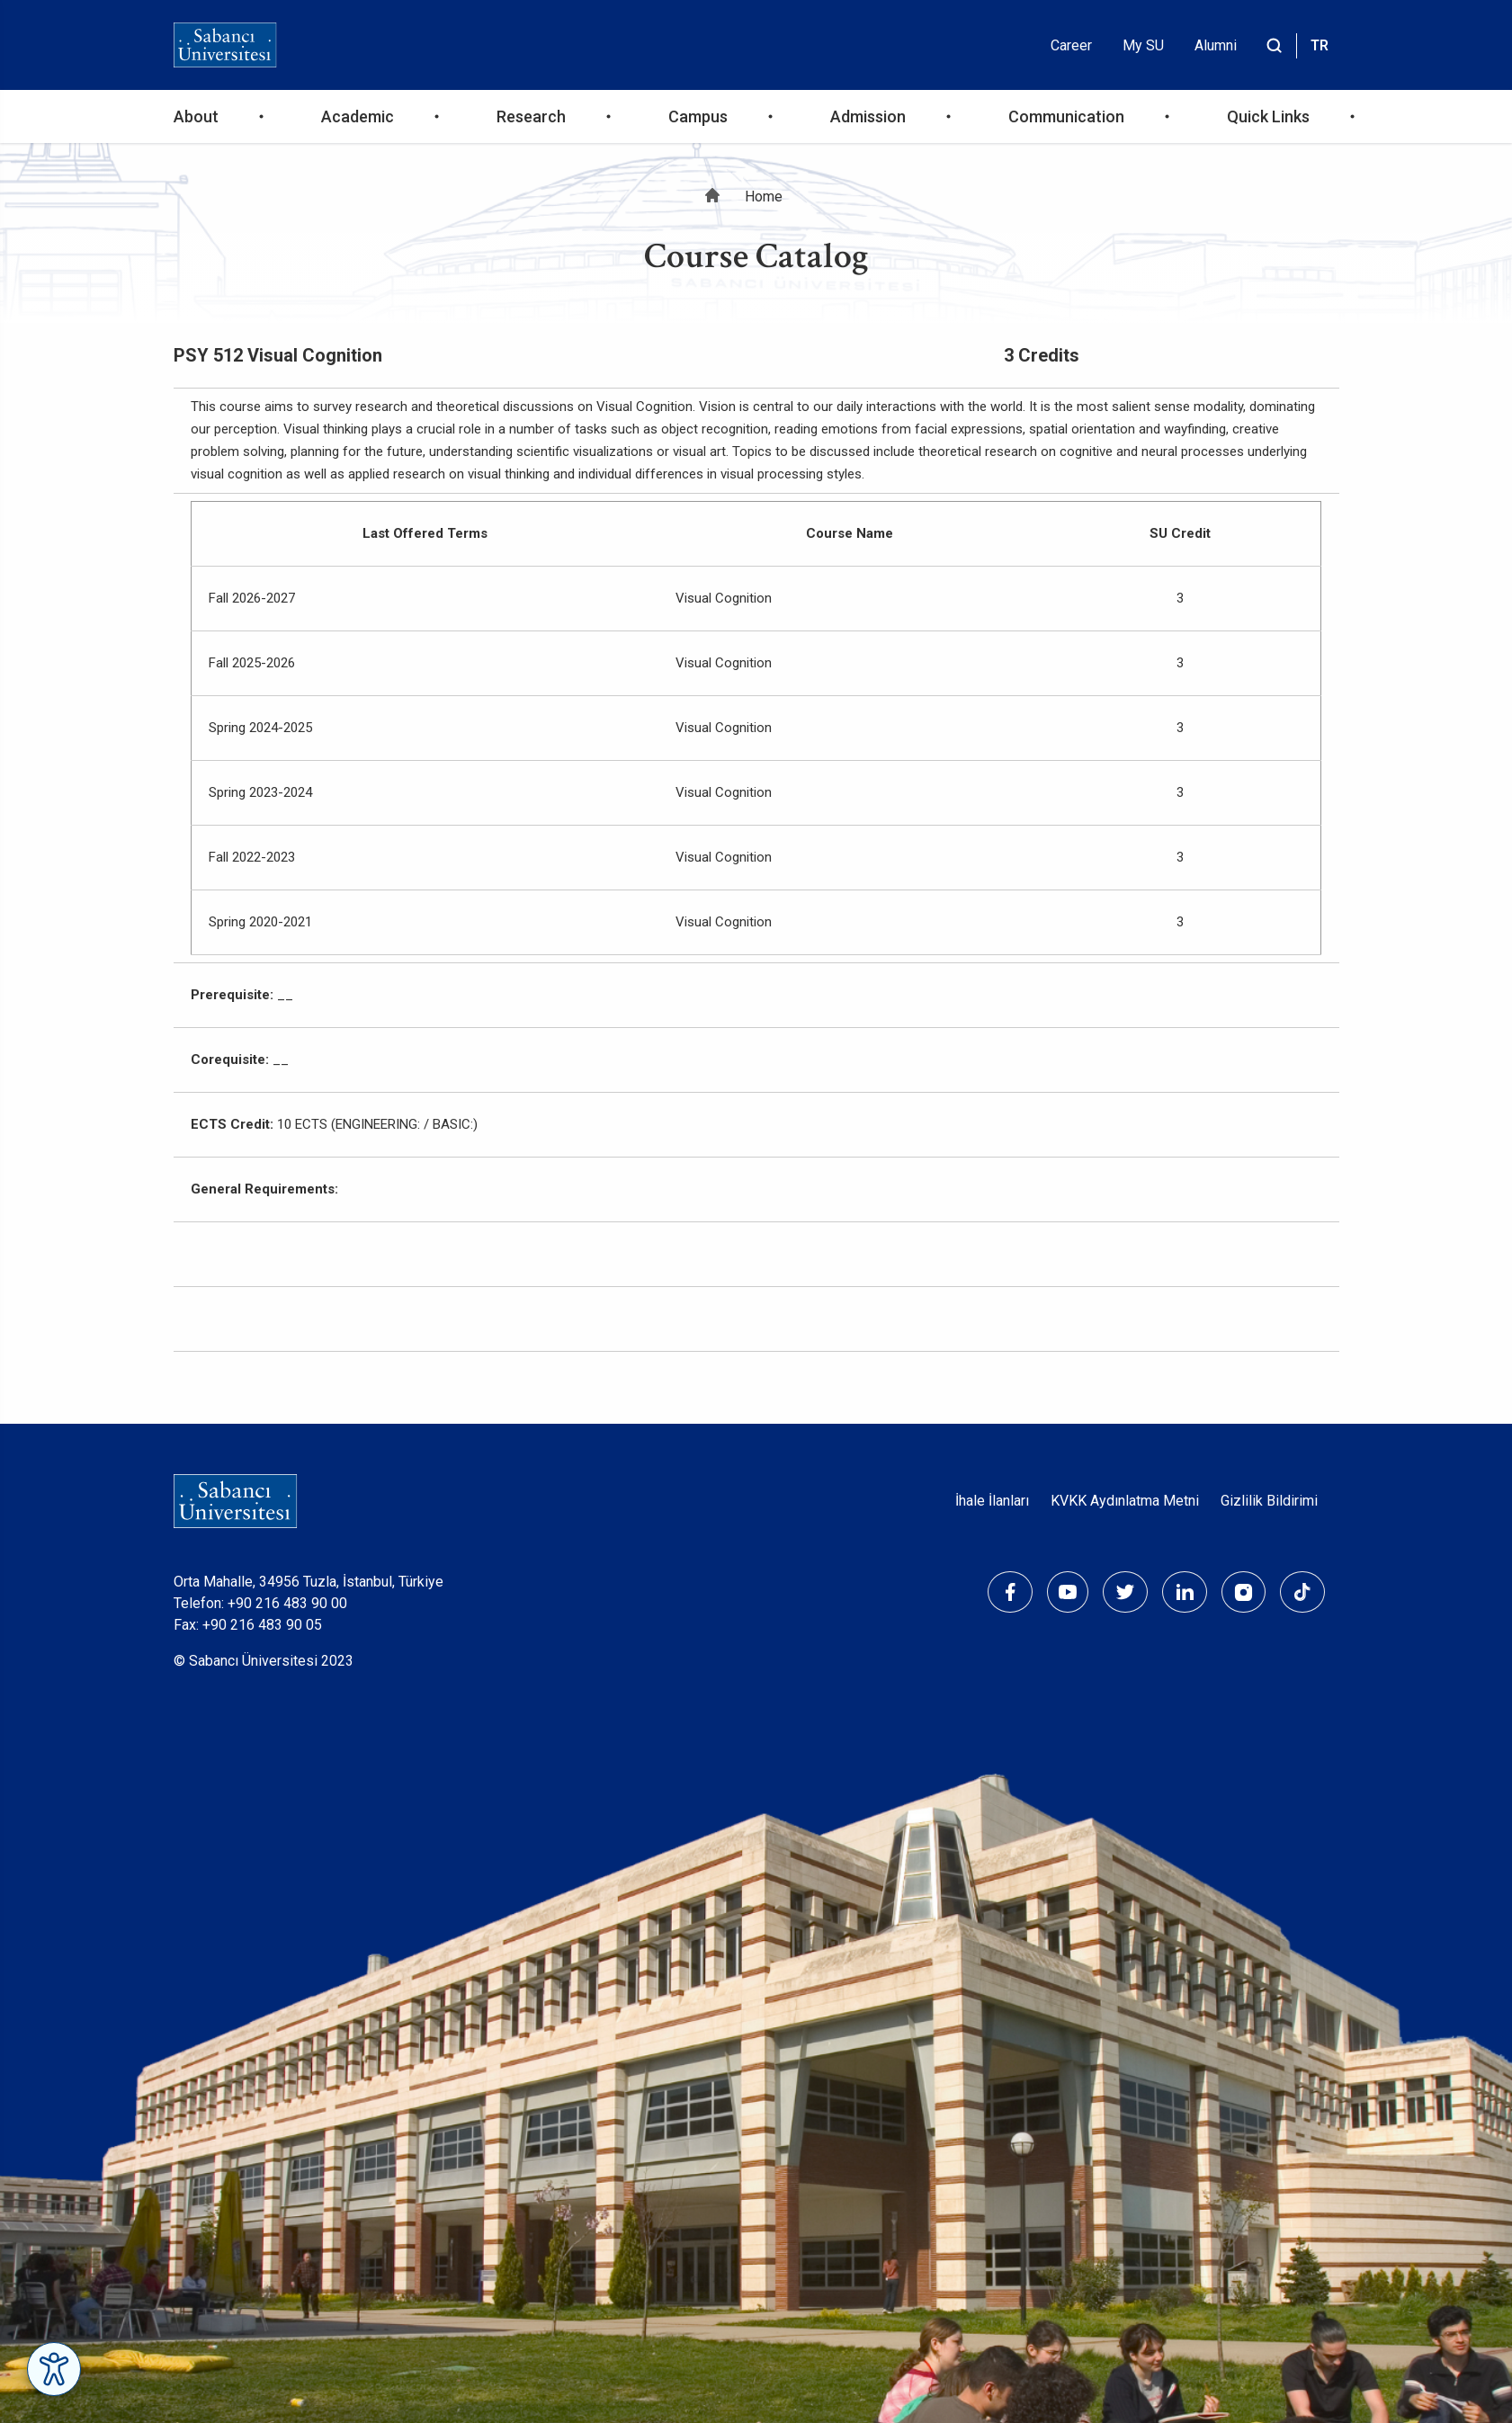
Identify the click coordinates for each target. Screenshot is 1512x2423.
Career (1071, 45)
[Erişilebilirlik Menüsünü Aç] (54, 2369)
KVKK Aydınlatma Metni (1125, 1500)
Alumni (1215, 45)
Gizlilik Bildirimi (1269, 1500)
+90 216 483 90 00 (287, 1603)
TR (1320, 45)
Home (764, 196)
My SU (1143, 45)
